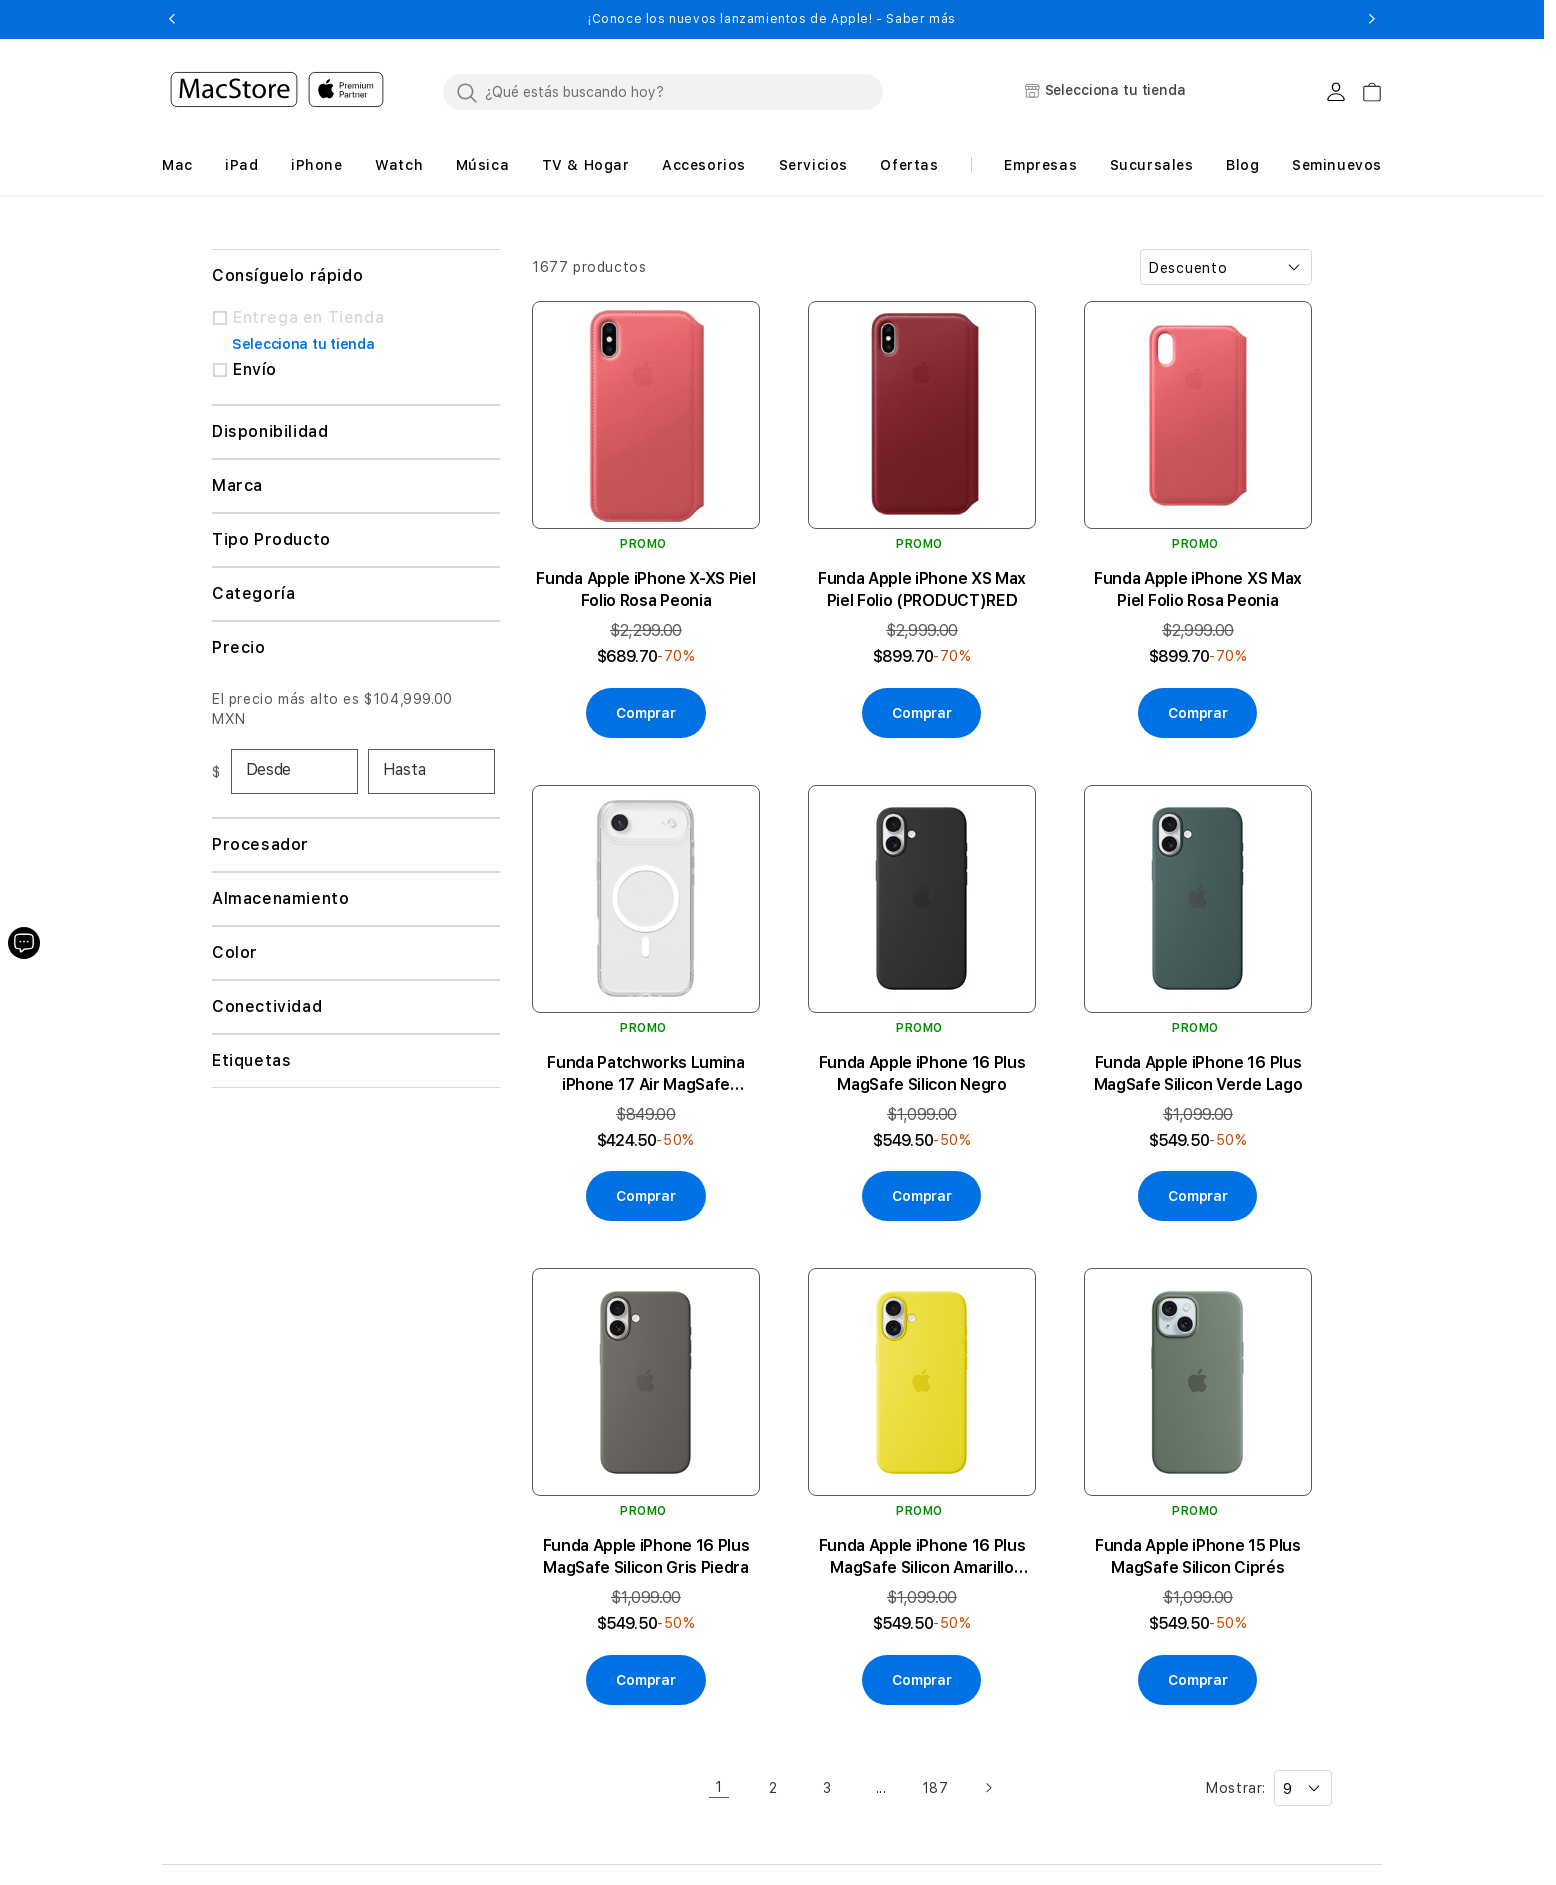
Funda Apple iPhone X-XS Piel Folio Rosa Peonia (645, 589)
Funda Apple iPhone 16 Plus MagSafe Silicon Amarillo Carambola (922, 1557)
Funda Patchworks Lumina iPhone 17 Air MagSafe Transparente (646, 1074)
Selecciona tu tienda (303, 344)
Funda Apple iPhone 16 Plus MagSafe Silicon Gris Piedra (646, 1556)
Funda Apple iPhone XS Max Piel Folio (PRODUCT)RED (922, 589)
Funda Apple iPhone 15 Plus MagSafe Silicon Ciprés (1198, 1556)
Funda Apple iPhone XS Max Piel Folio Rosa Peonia (1198, 589)
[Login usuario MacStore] (1336, 92)
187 (935, 1788)
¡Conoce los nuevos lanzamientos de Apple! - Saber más (772, 19)
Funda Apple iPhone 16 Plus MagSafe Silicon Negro (922, 1073)
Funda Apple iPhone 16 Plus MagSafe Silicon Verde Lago (1198, 1073)
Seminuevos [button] (1337, 165)
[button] (171, 19)
